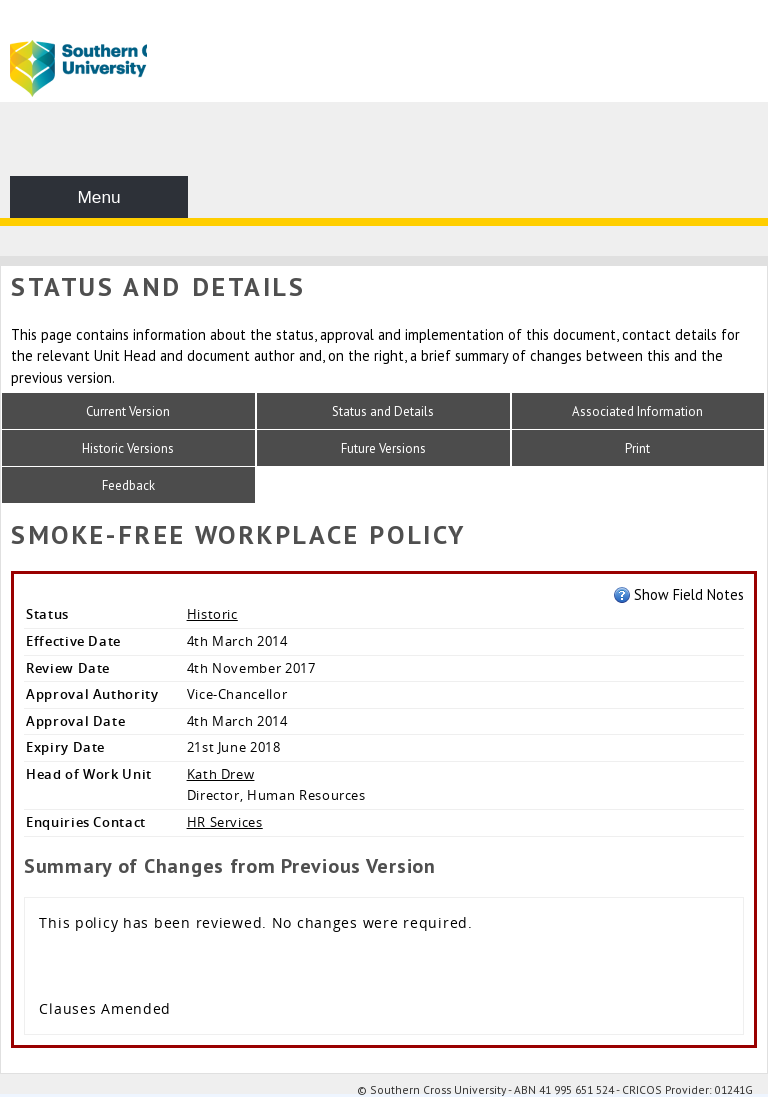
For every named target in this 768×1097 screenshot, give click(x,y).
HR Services (225, 822)
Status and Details (383, 411)
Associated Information (637, 411)
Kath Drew (221, 774)
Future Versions (383, 448)
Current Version (128, 411)
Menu (98, 197)
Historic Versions (128, 448)
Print (637, 448)
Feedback (128, 485)
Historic (212, 614)
